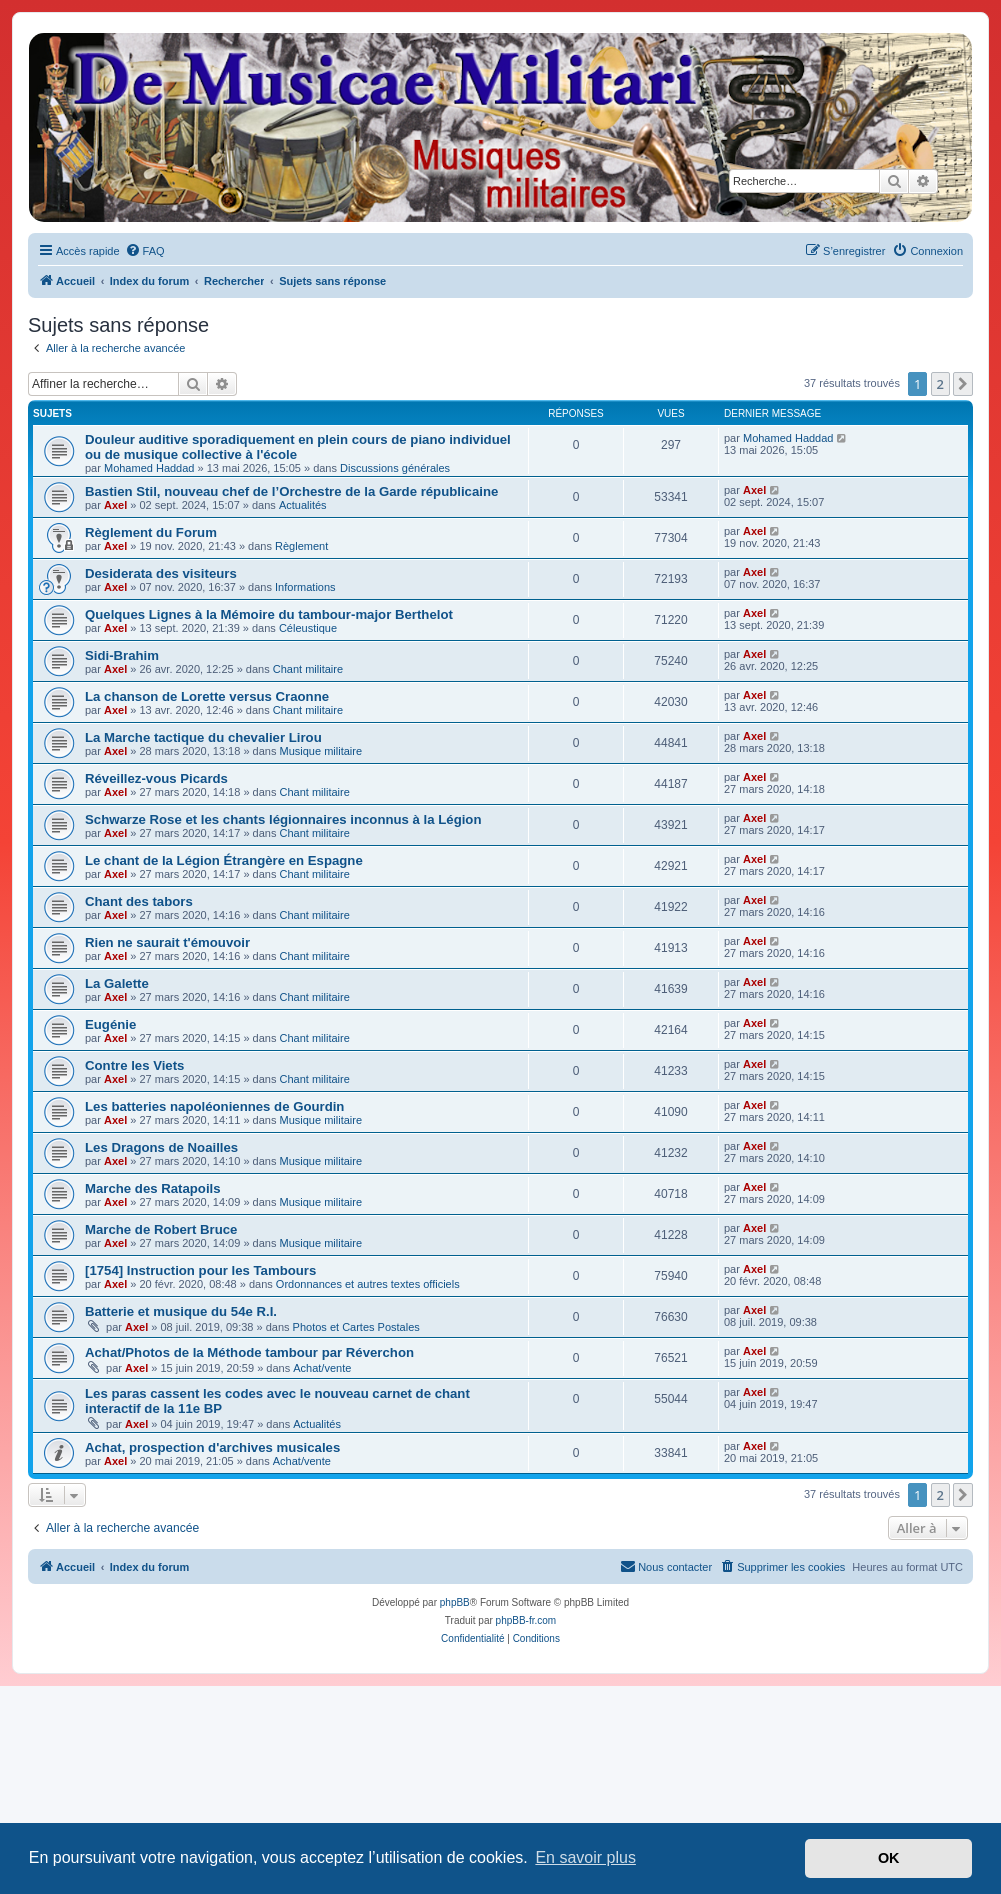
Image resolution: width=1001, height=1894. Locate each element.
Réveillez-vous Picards (156, 778)
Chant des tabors (139, 901)
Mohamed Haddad (149, 468)
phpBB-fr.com (526, 1620)
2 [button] (940, 384)
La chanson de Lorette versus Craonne (207, 696)
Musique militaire (321, 751)
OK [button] (889, 1858)
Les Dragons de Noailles (161, 1147)
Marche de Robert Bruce (161, 1229)
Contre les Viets (134, 1065)
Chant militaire (308, 669)
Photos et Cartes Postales (356, 1327)
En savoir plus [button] (585, 1857)
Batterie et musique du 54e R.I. (181, 1311)
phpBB (455, 1602)
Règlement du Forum (151, 532)
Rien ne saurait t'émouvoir (167, 942)
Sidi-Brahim (122, 655)
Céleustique (308, 628)
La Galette (117, 983)
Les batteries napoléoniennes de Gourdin (214, 1106)
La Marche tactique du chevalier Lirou (203, 737)
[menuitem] (145, 251)
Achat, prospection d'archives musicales (212, 1447)
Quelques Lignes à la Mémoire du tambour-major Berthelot (269, 614)
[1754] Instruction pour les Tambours (200, 1270)
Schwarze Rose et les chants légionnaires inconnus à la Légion (283, 819)
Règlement (301, 546)
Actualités (303, 505)
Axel (115, 505)
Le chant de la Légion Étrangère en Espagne (224, 860)
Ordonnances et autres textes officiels (368, 1284)
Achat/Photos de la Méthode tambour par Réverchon (249, 1352)
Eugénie (110, 1024)
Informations (305, 587)
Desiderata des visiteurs (161, 573)
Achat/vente (322, 1368)
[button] (963, 384)
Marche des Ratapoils (153, 1188)
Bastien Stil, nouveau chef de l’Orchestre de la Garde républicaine (291, 491)
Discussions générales (395, 468)
